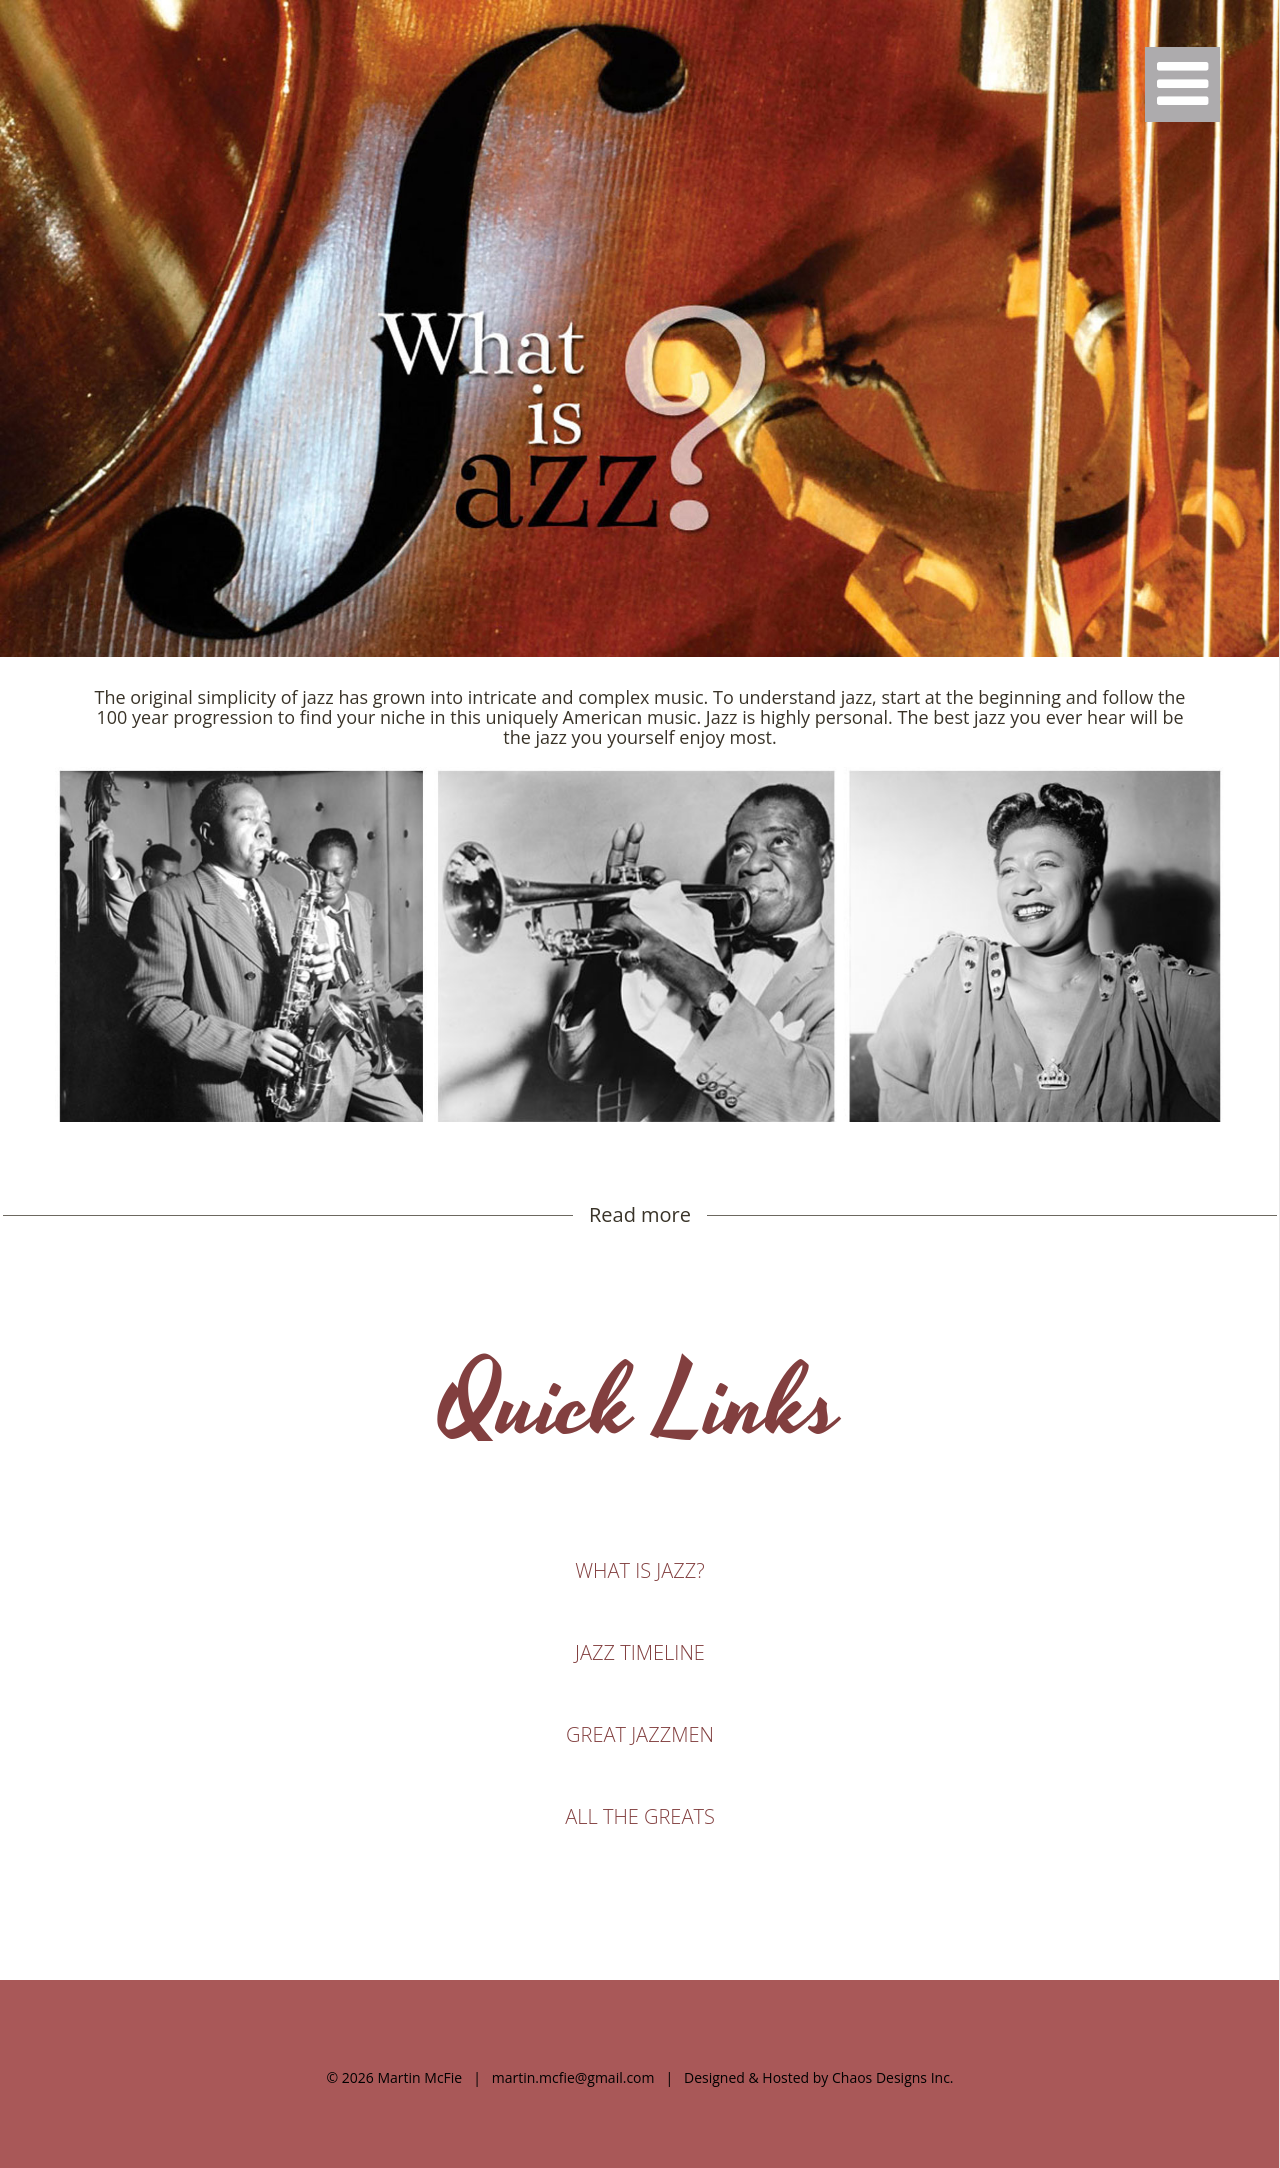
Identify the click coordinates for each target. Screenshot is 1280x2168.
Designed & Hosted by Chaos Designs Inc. (819, 2077)
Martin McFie (419, 2077)
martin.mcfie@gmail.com (573, 2077)
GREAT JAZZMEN (640, 1734)
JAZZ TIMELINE (640, 1652)
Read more (640, 1215)
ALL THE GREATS (640, 1816)
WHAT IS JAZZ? (639, 1570)
